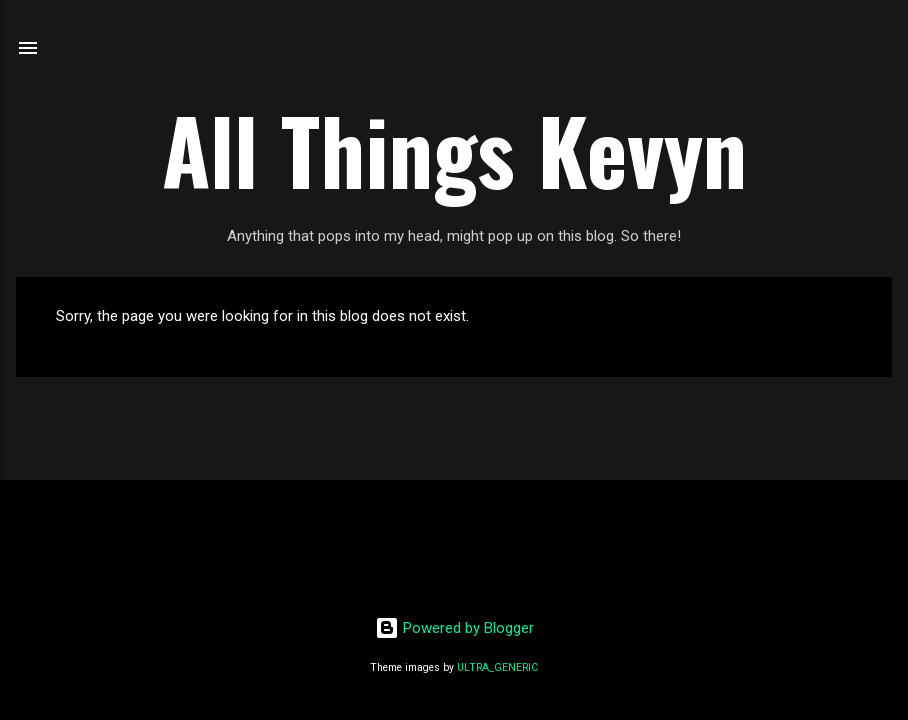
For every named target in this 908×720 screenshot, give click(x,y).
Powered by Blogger (454, 628)
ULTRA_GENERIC (497, 667)
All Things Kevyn (454, 149)
